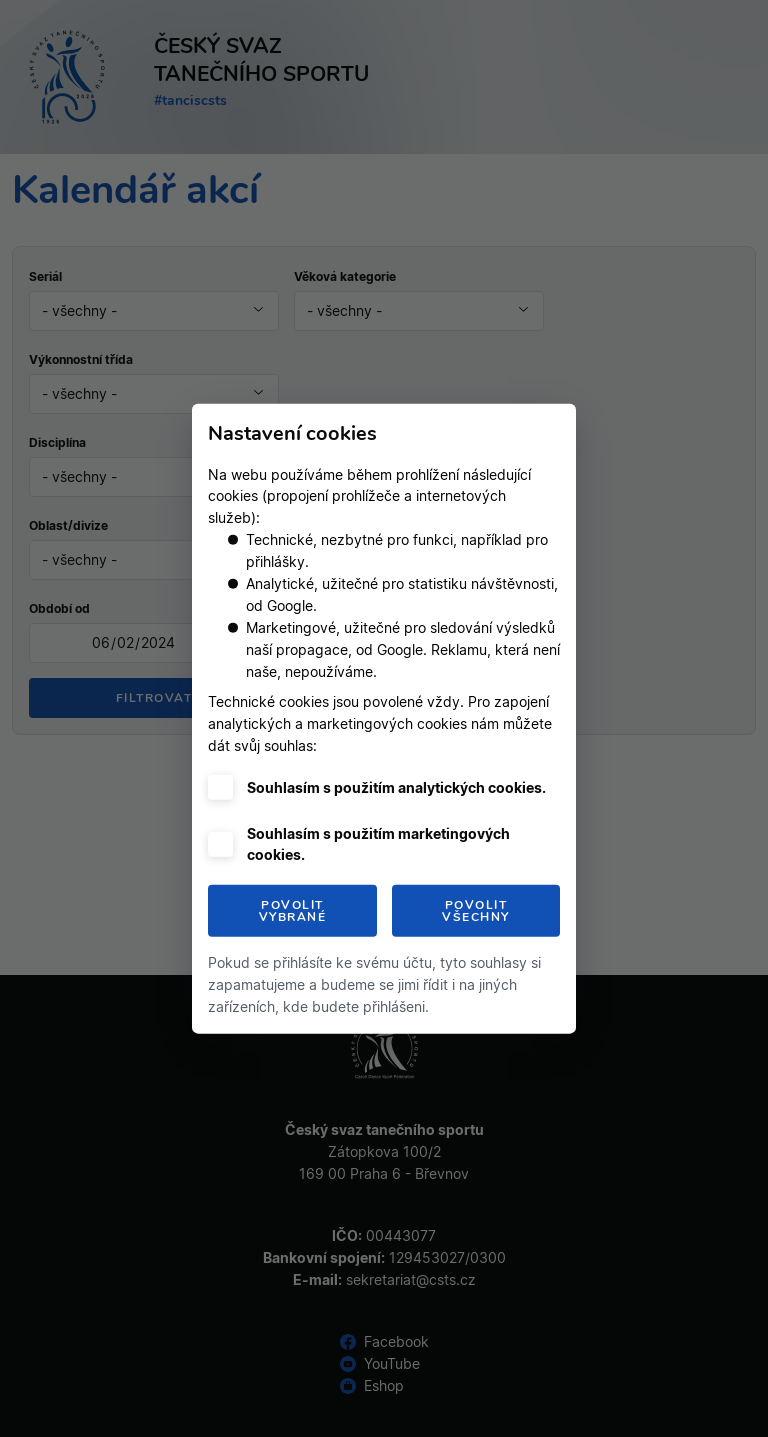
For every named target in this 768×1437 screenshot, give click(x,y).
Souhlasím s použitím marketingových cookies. (378, 844)
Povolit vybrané (293, 911)
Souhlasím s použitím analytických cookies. (396, 787)
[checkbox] (220, 787)
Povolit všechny (476, 911)
